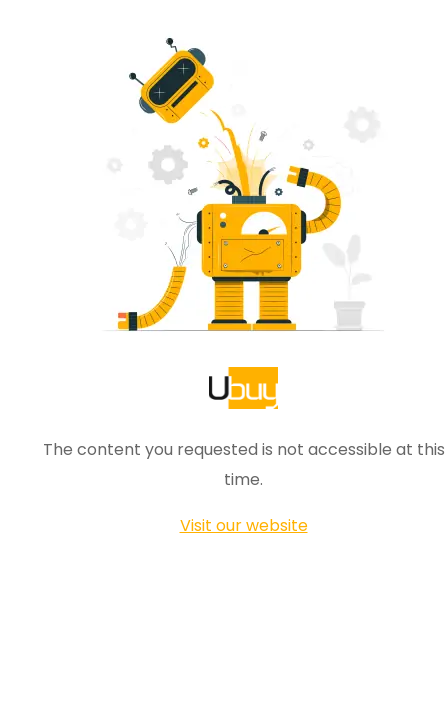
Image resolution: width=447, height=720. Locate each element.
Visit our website (244, 525)
